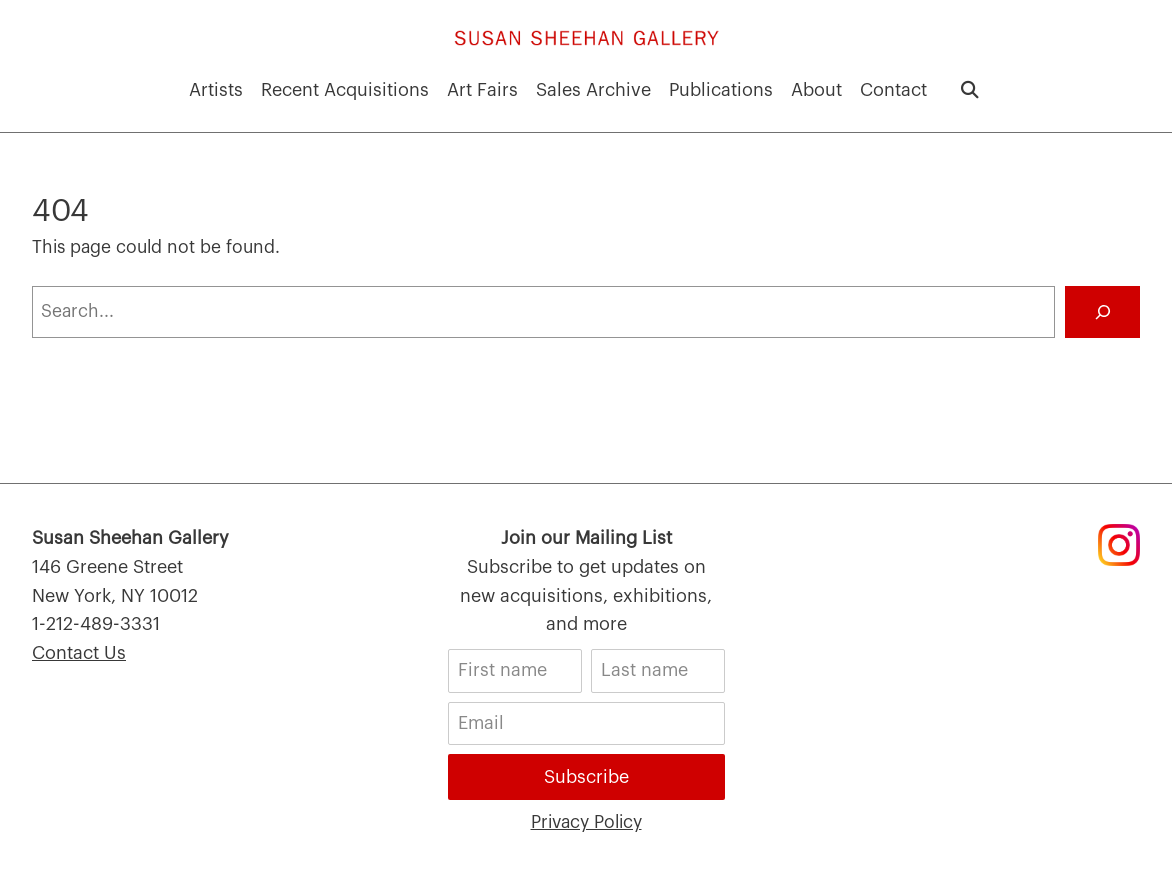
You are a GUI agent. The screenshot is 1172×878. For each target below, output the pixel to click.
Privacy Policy (586, 822)
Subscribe (586, 777)
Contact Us (79, 653)
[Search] (1102, 311)
